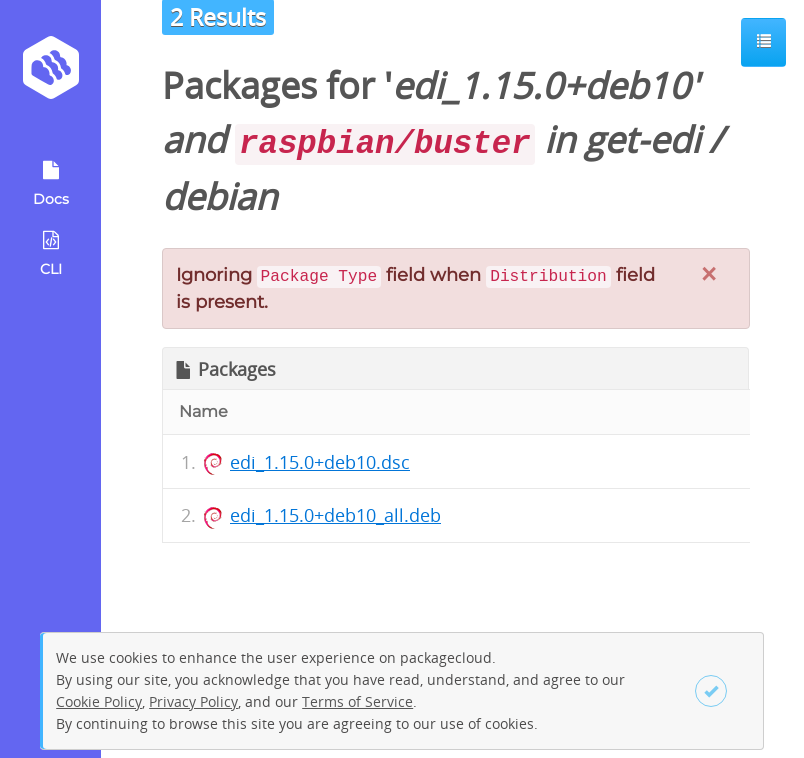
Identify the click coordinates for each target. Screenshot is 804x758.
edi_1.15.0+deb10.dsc (320, 462)
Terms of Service (357, 701)
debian (219, 196)
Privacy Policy (193, 701)
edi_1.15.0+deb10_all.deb (335, 515)
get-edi (642, 139)
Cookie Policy (99, 701)
